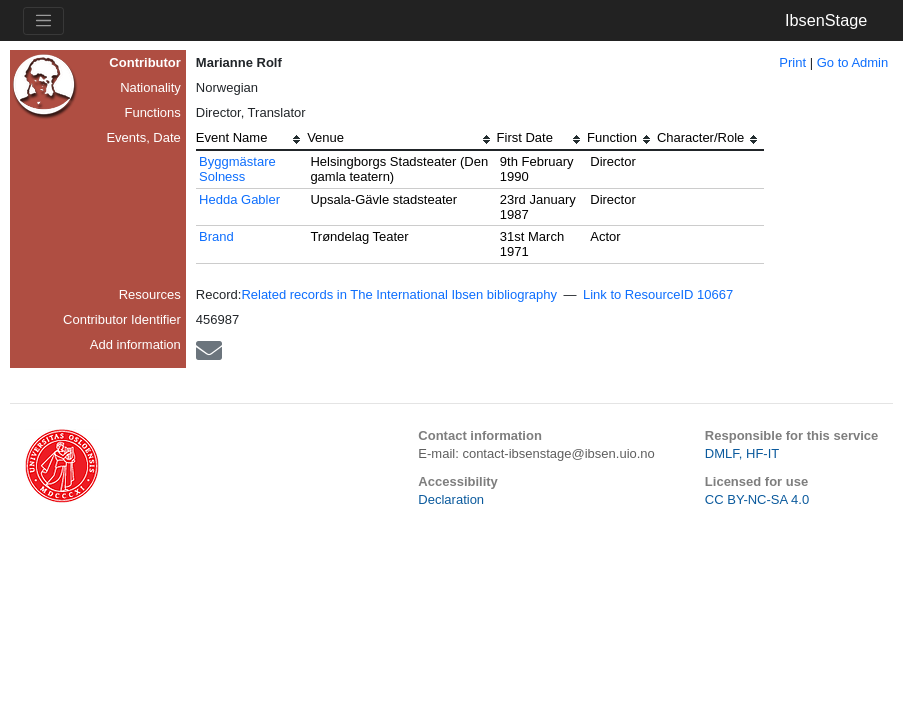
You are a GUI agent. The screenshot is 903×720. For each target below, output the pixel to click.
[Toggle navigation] (43, 21)
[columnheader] (251, 140)
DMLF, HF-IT (742, 453)
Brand (216, 236)
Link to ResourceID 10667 (658, 294)
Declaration (451, 499)
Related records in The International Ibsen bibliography (399, 294)
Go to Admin (853, 62)
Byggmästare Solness (237, 169)
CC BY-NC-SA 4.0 (757, 499)
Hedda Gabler (239, 199)
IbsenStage (826, 20)
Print (792, 62)
